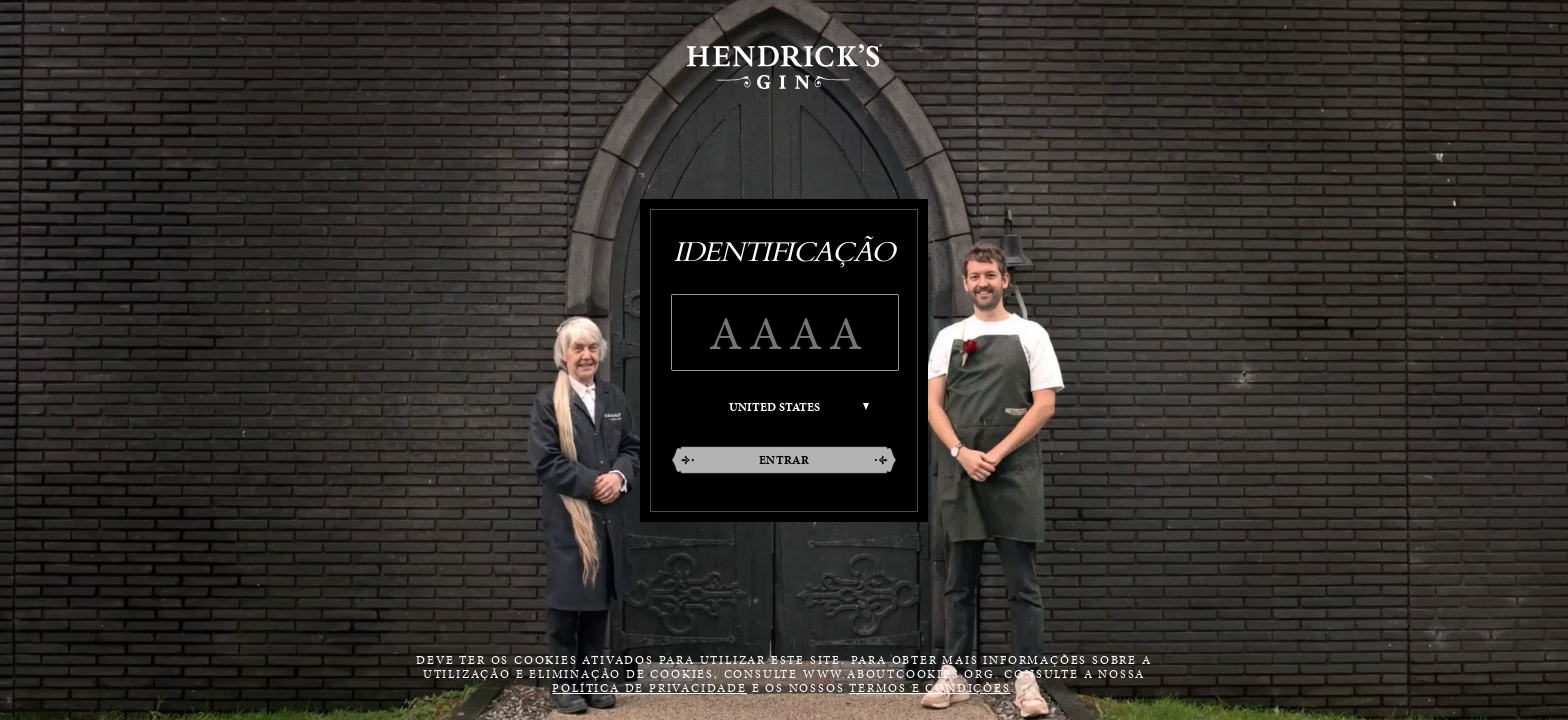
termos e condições (929, 688)
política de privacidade (649, 688)
